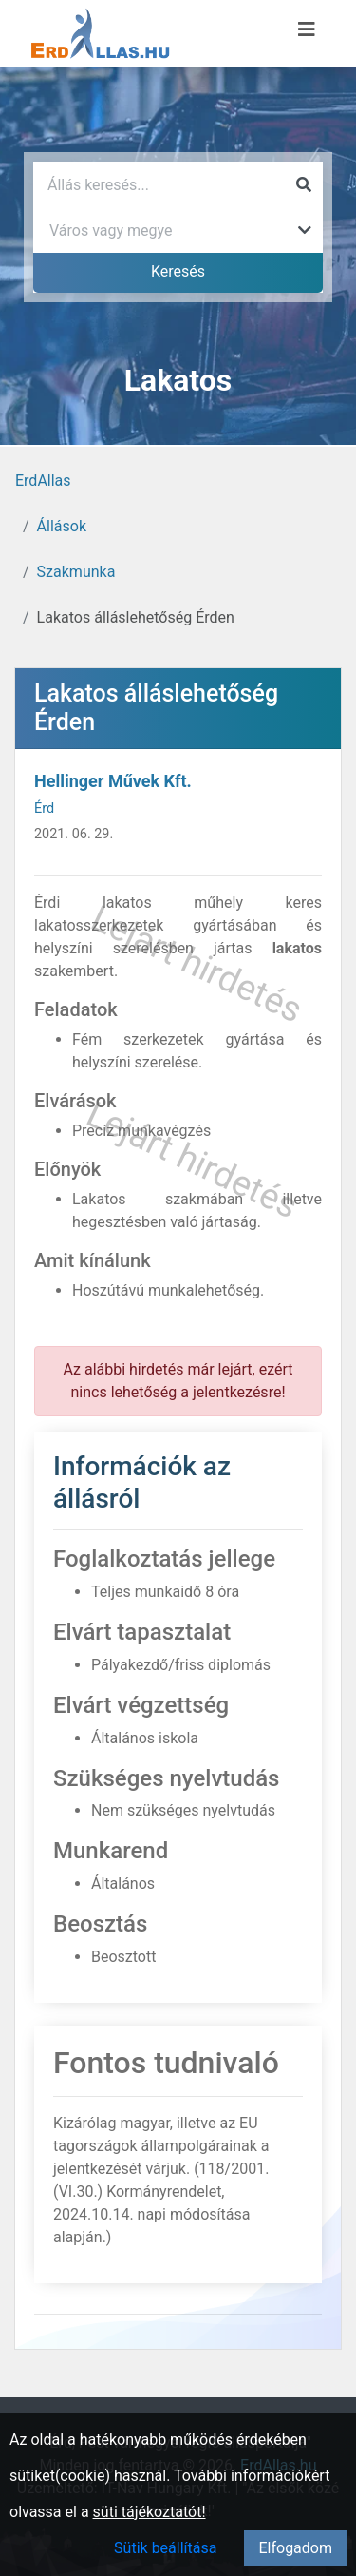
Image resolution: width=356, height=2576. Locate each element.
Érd (44, 808)
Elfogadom (295, 2548)
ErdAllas (43, 480)
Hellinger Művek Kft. (113, 781)
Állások (61, 526)
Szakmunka (76, 572)
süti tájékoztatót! (149, 2512)
